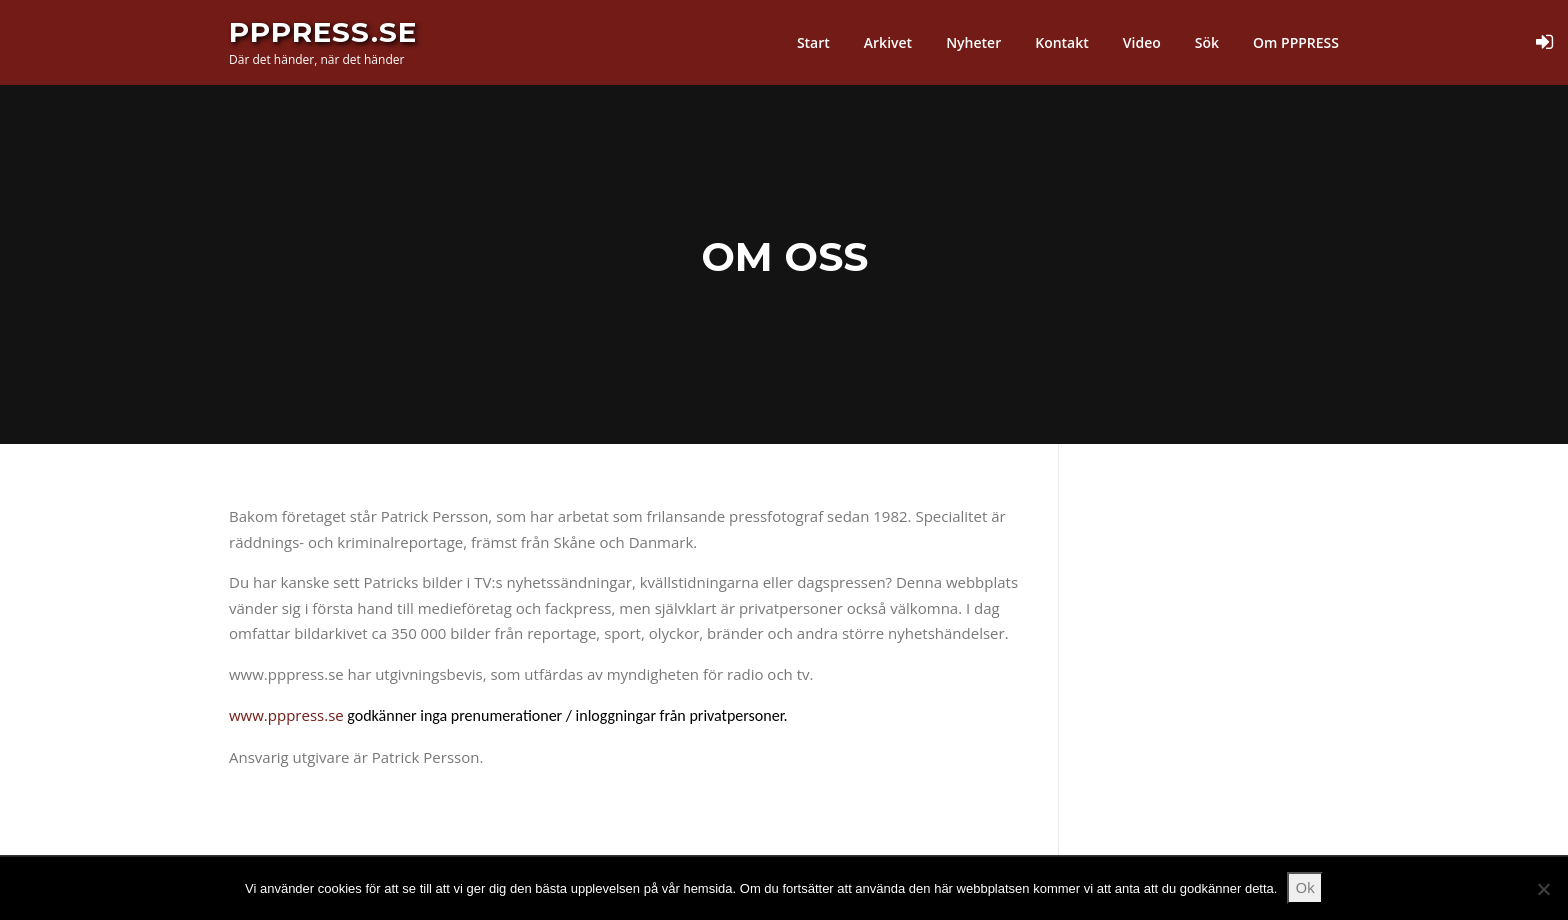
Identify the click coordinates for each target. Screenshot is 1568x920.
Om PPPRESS (1296, 42)
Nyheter (973, 42)
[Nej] (1543, 889)
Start (813, 42)
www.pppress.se (286, 715)
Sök (1207, 42)
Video (1142, 42)
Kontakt (1062, 42)
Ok (1305, 887)
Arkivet (888, 42)
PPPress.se (323, 32)
